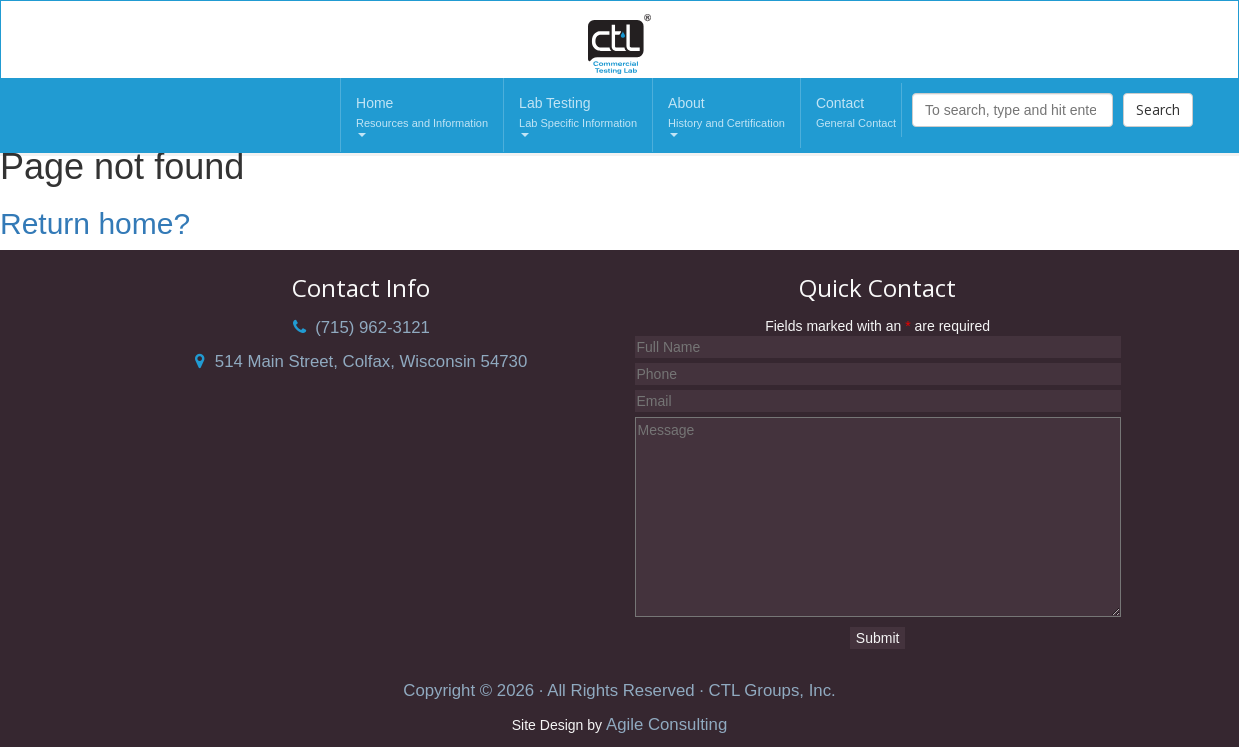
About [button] (726, 116)
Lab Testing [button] (578, 116)
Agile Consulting (666, 724)
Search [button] (1158, 109)
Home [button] (422, 116)
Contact (856, 114)
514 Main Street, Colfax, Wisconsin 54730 (361, 361)
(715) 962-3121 (361, 327)
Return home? (95, 223)
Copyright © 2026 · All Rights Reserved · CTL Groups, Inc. (619, 690)
